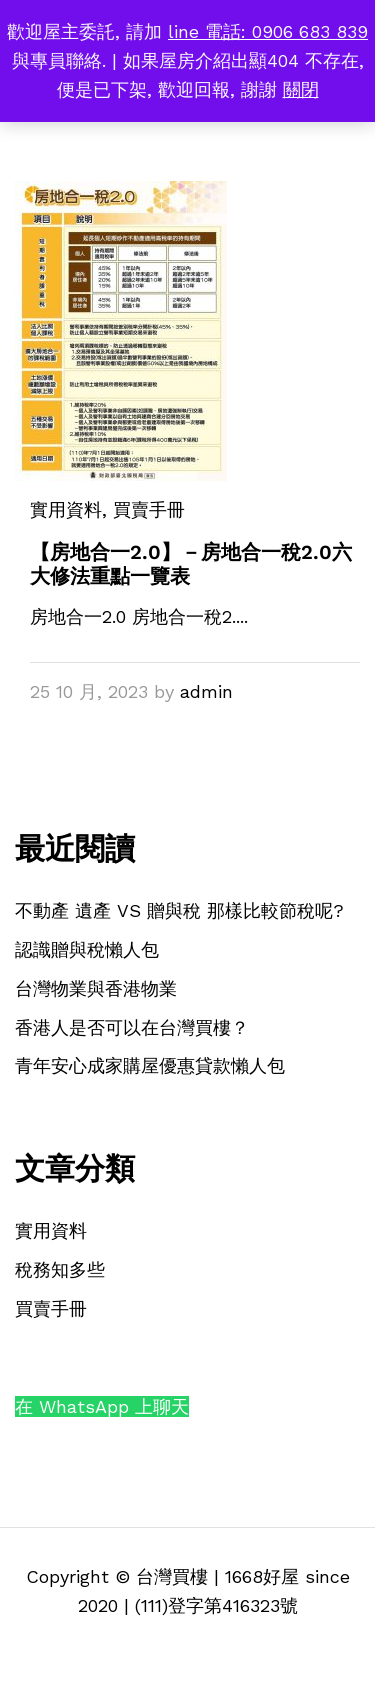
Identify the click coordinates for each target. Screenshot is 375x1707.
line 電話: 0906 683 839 (268, 31)
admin (206, 691)
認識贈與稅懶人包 (87, 949)
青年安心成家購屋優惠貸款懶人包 (150, 1065)
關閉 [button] (301, 89)
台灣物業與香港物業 (96, 988)
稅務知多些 (60, 1269)
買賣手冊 (51, 1308)
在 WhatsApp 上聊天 (102, 1406)
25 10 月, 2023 (89, 691)
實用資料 (66, 509)
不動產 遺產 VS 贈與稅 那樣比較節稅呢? (179, 910)
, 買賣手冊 (143, 509)
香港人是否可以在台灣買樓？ (132, 1027)
